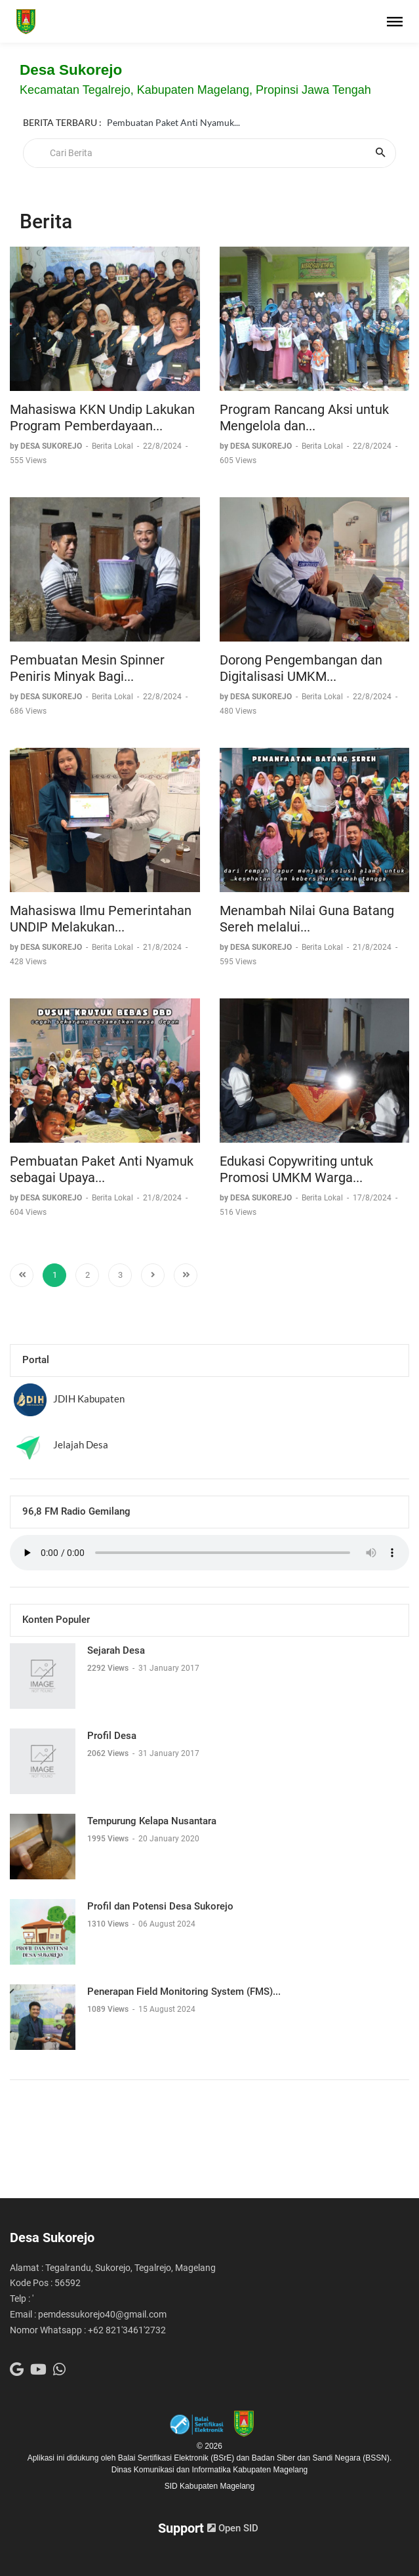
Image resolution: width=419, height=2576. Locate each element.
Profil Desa (111, 1736)
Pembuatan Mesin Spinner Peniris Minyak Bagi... (87, 668)
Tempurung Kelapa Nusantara (151, 1821)
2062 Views (108, 1753)
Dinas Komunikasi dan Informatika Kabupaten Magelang (209, 2469)
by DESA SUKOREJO (47, 446)
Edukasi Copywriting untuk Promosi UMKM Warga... (296, 1169)
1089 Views (108, 2009)
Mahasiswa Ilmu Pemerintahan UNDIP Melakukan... (100, 919)
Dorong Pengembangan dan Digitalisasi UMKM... (301, 668)
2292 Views (108, 1668)
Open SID (232, 2528)
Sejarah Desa (116, 1650)
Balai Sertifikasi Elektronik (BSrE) (177, 2458)
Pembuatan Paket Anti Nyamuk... (173, 107)
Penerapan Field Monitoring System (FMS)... (184, 1991)
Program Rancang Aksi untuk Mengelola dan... (304, 417)
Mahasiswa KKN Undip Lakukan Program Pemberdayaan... (102, 417)
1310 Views (108, 1924)
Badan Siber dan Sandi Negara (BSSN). (321, 2458)
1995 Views (108, 1838)
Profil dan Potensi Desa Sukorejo (160, 1906)
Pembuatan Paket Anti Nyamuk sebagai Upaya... (101, 1169)
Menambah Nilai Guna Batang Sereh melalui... (307, 919)
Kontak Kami (133, 123)
